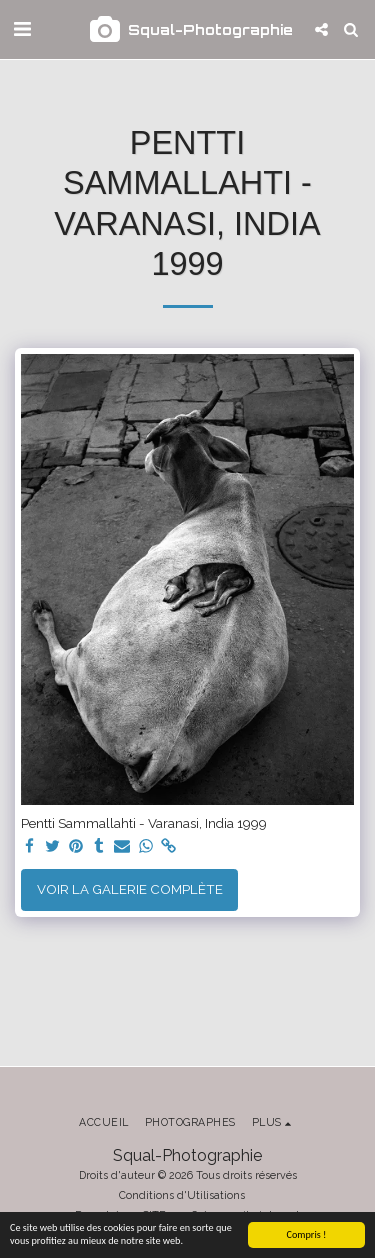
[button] (22, 29)
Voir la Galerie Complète (130, 889)
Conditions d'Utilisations (182, 1195)
